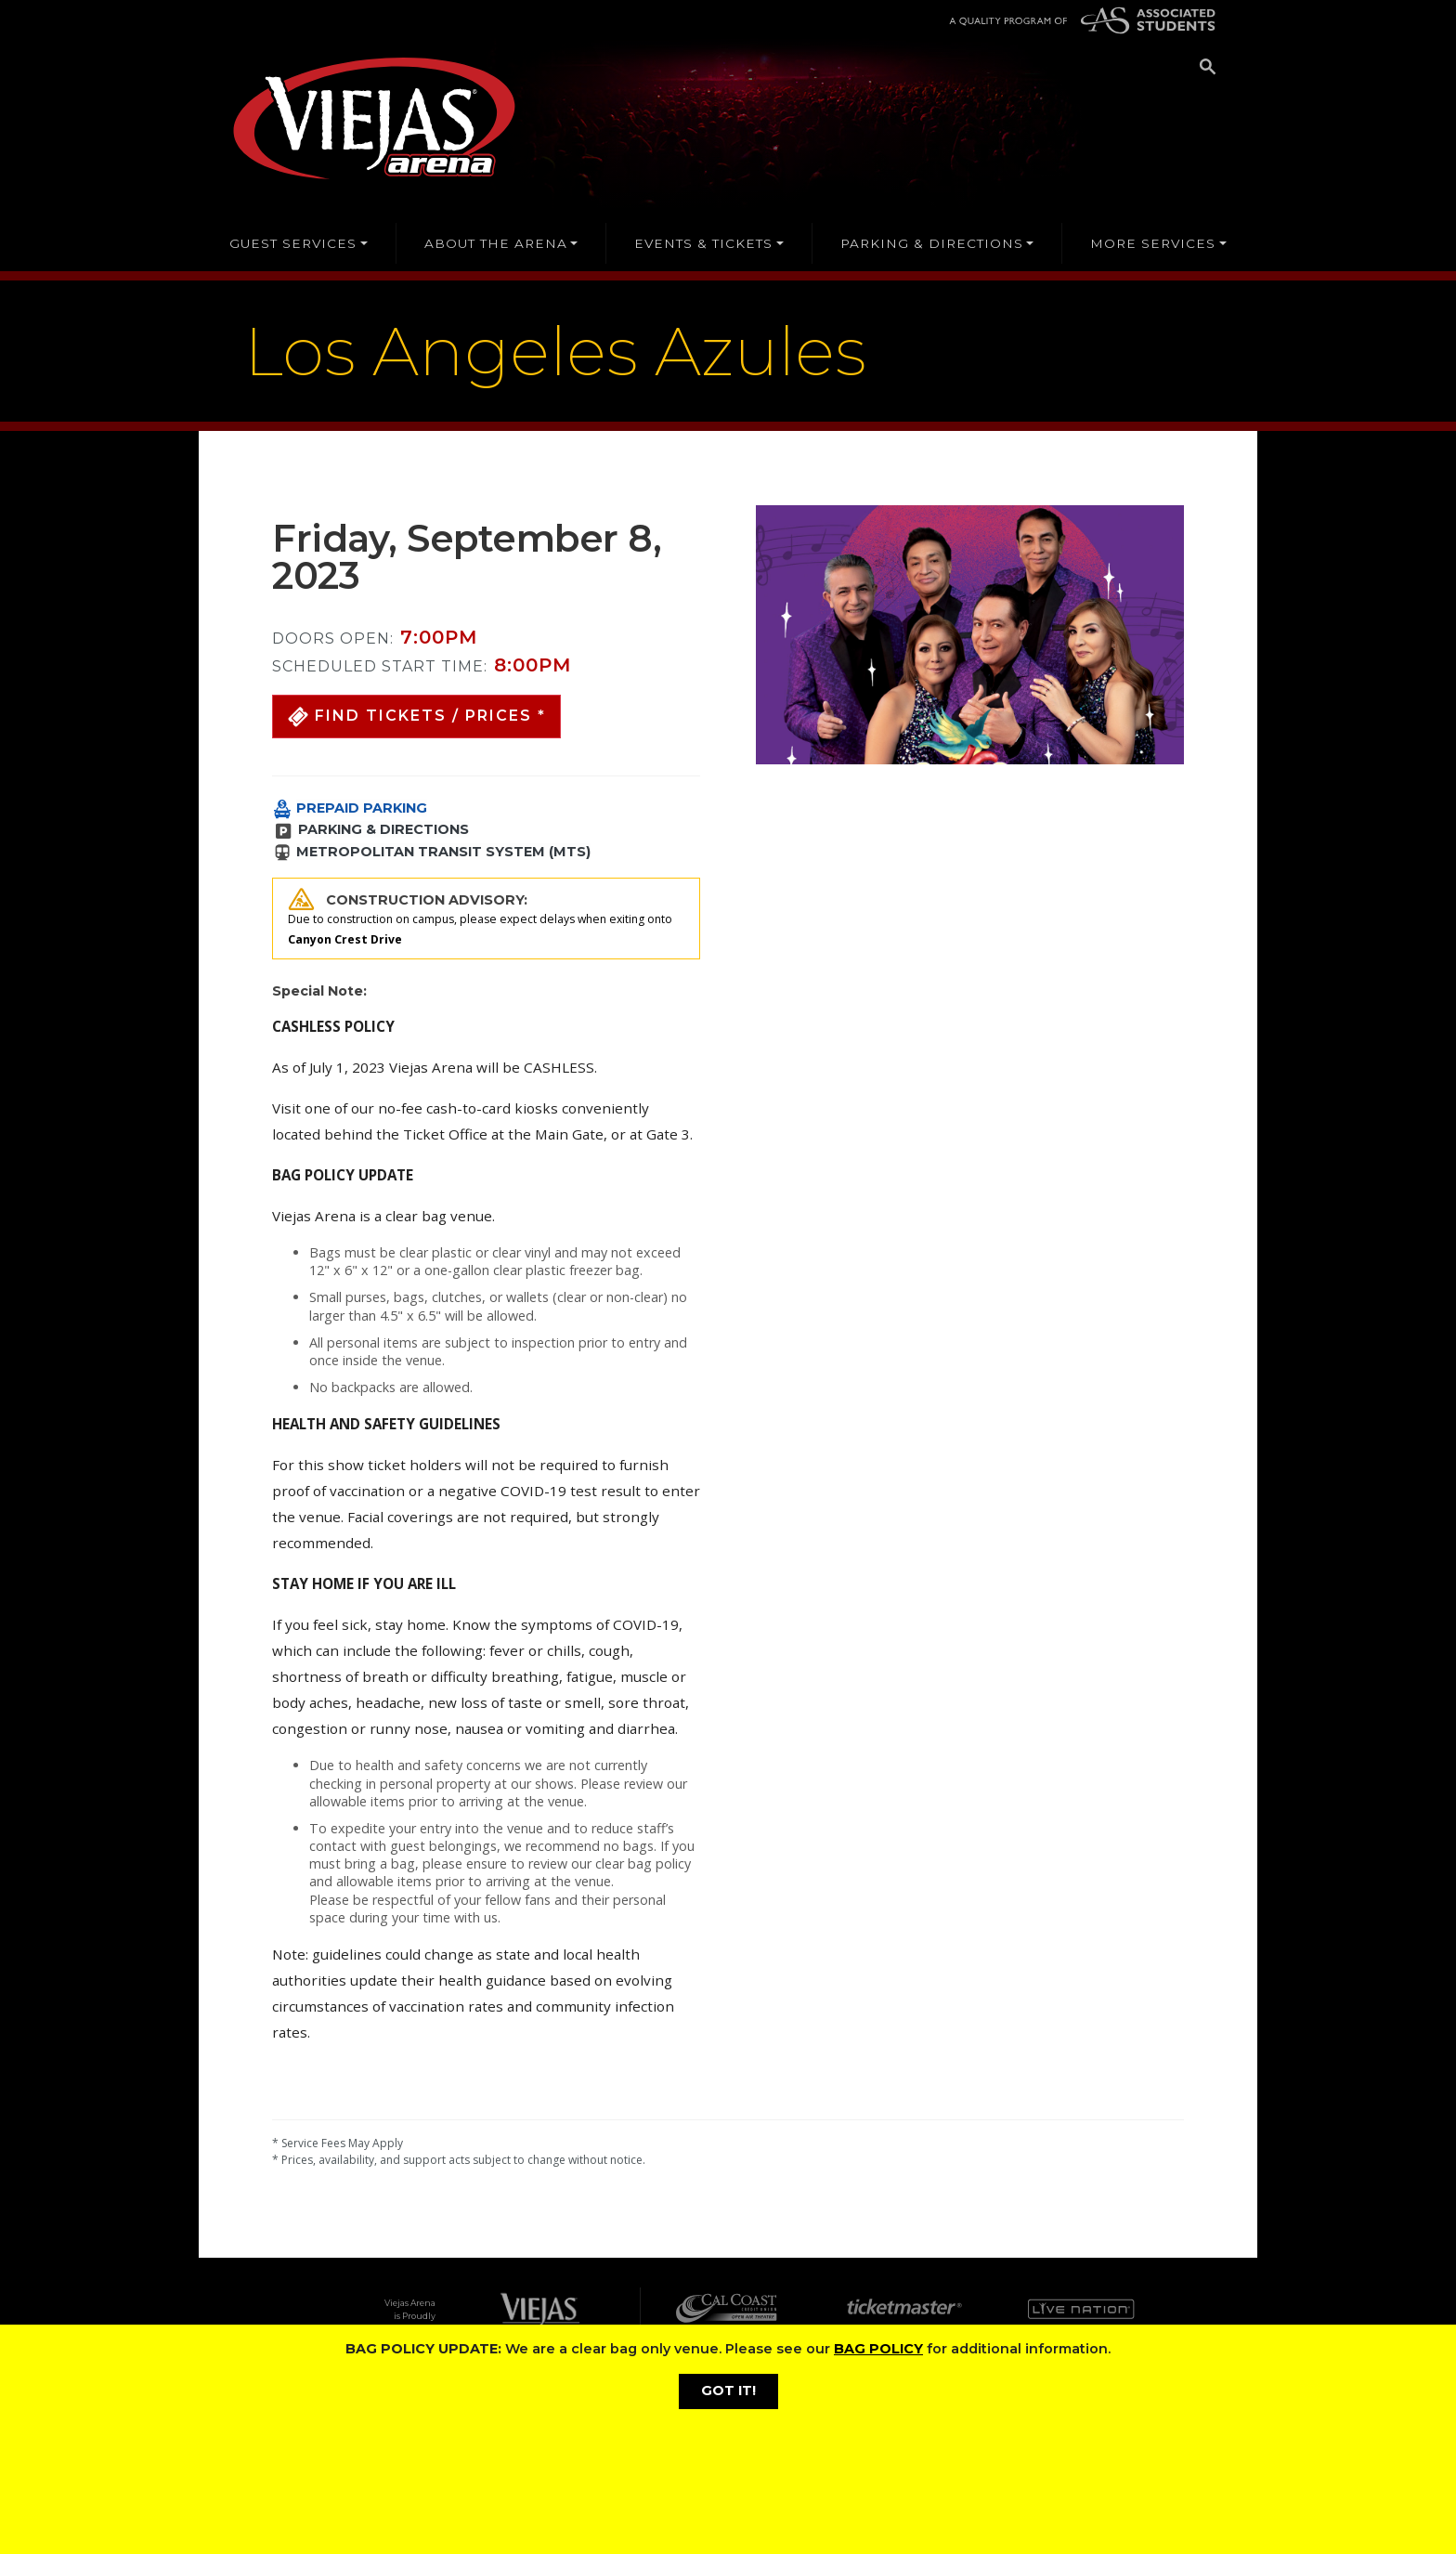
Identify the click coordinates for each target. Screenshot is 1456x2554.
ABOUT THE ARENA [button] (495, 243)
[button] (416, 716)
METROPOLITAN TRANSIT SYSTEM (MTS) (443, 851)
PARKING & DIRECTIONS (383, 829)
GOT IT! (728, 2390)
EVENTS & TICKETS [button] (703, 243)
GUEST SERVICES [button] (293, 243)
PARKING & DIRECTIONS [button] (931, 243)
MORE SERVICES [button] (1153, 243)
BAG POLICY (878, 2348)
